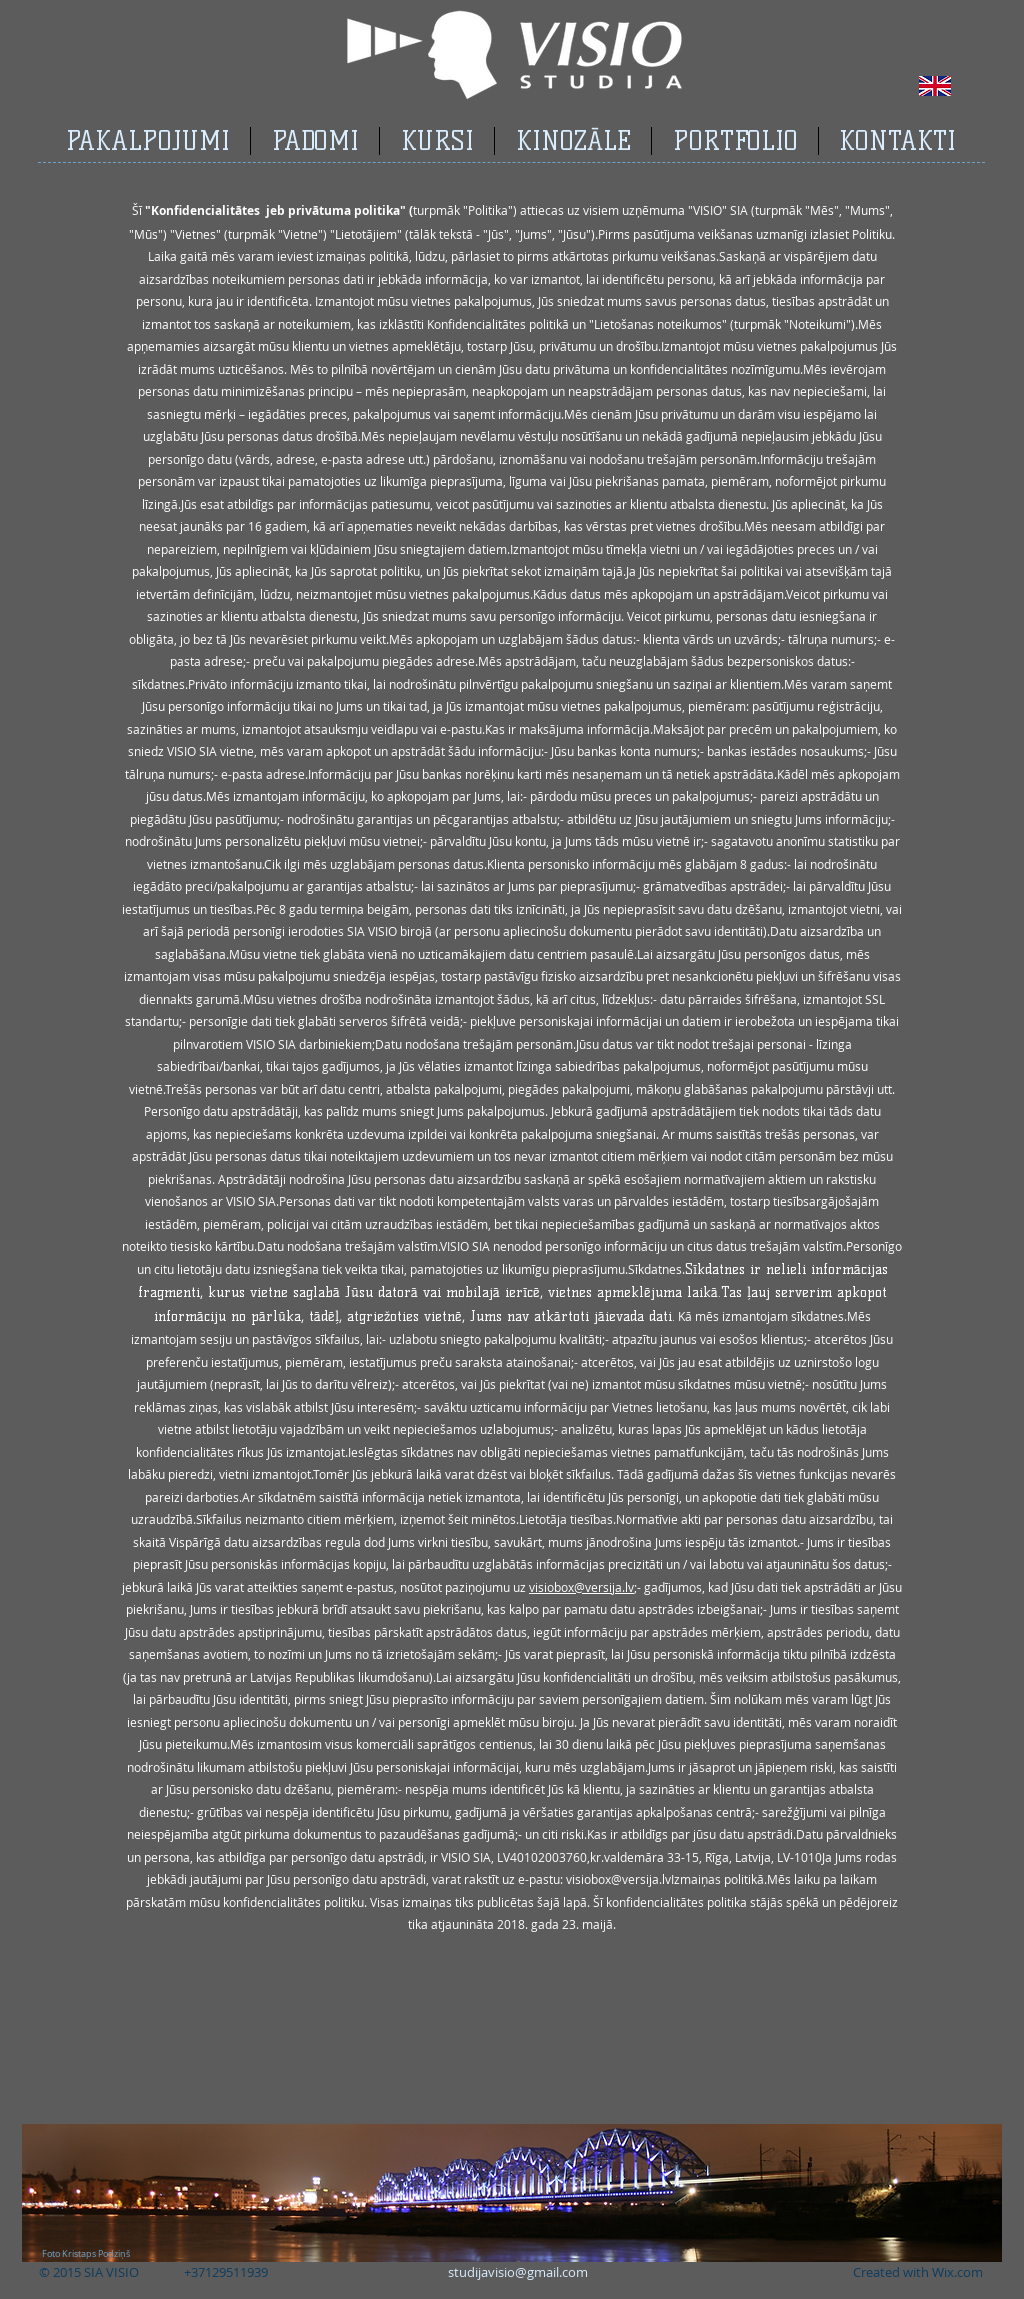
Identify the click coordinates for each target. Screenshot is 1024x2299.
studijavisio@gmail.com (518, 2272)
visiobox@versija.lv (581, 1587)
